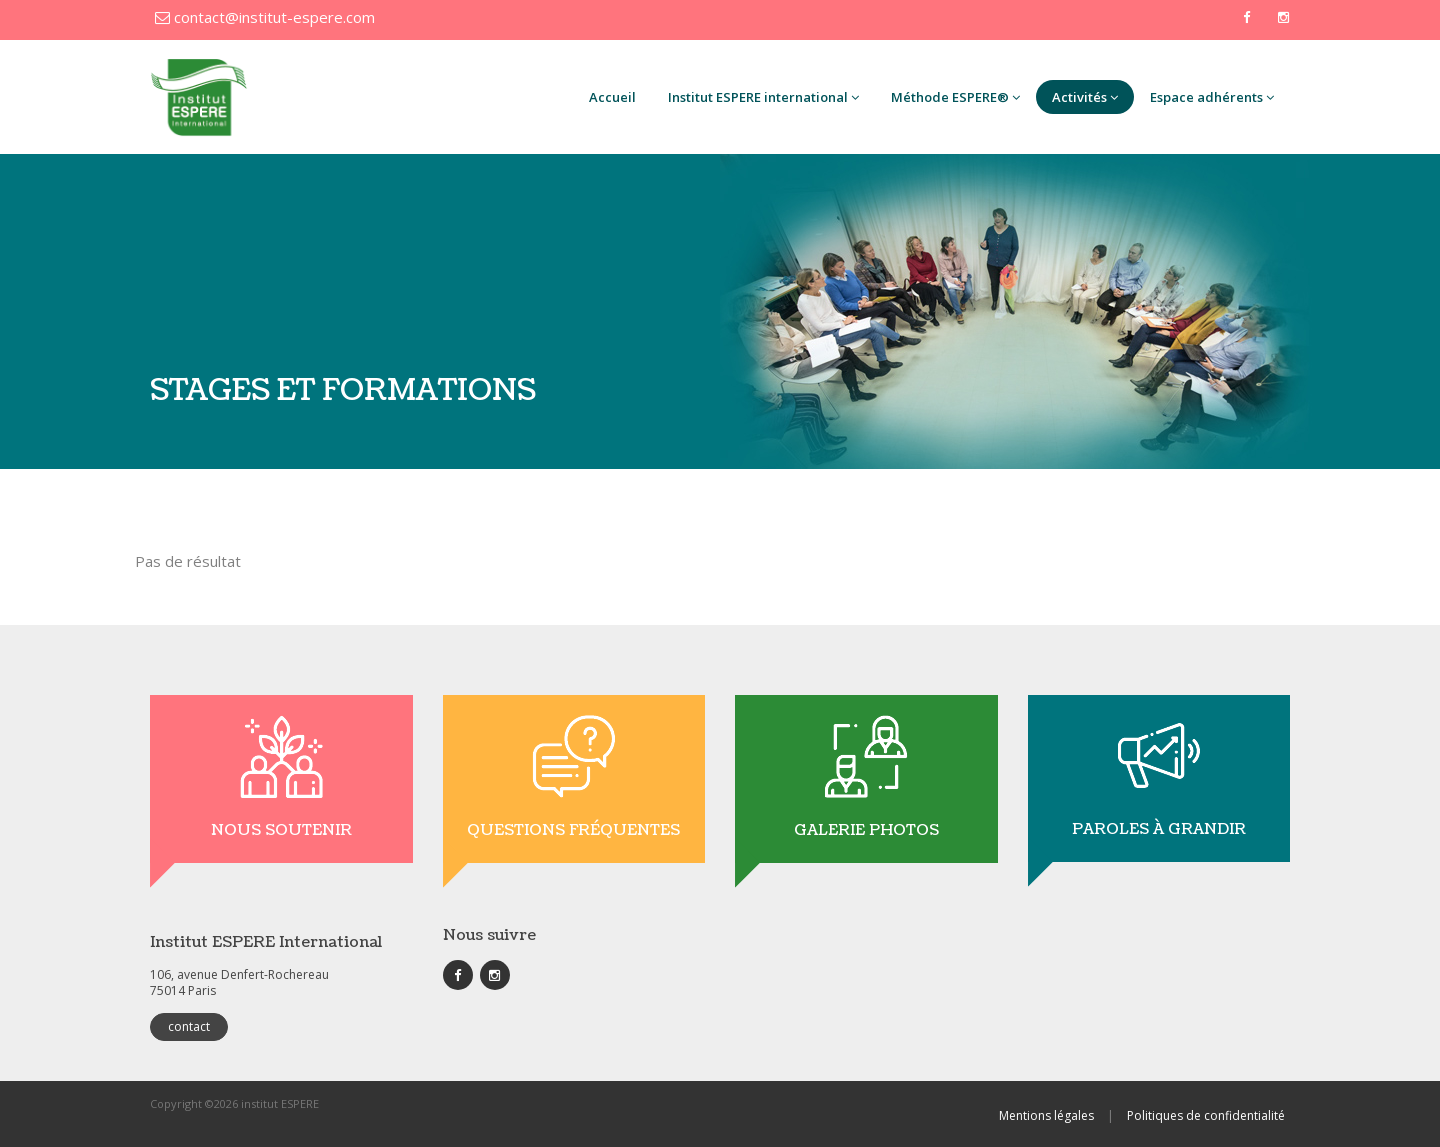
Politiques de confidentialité (1206, 1115)
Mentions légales (1046, 1115)
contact (189, 1026)
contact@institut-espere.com (265, 17)
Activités (1085, 97)
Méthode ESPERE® (955, 97)
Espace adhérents (1212, 97)
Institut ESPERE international (763, 97)
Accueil (612, 97)
